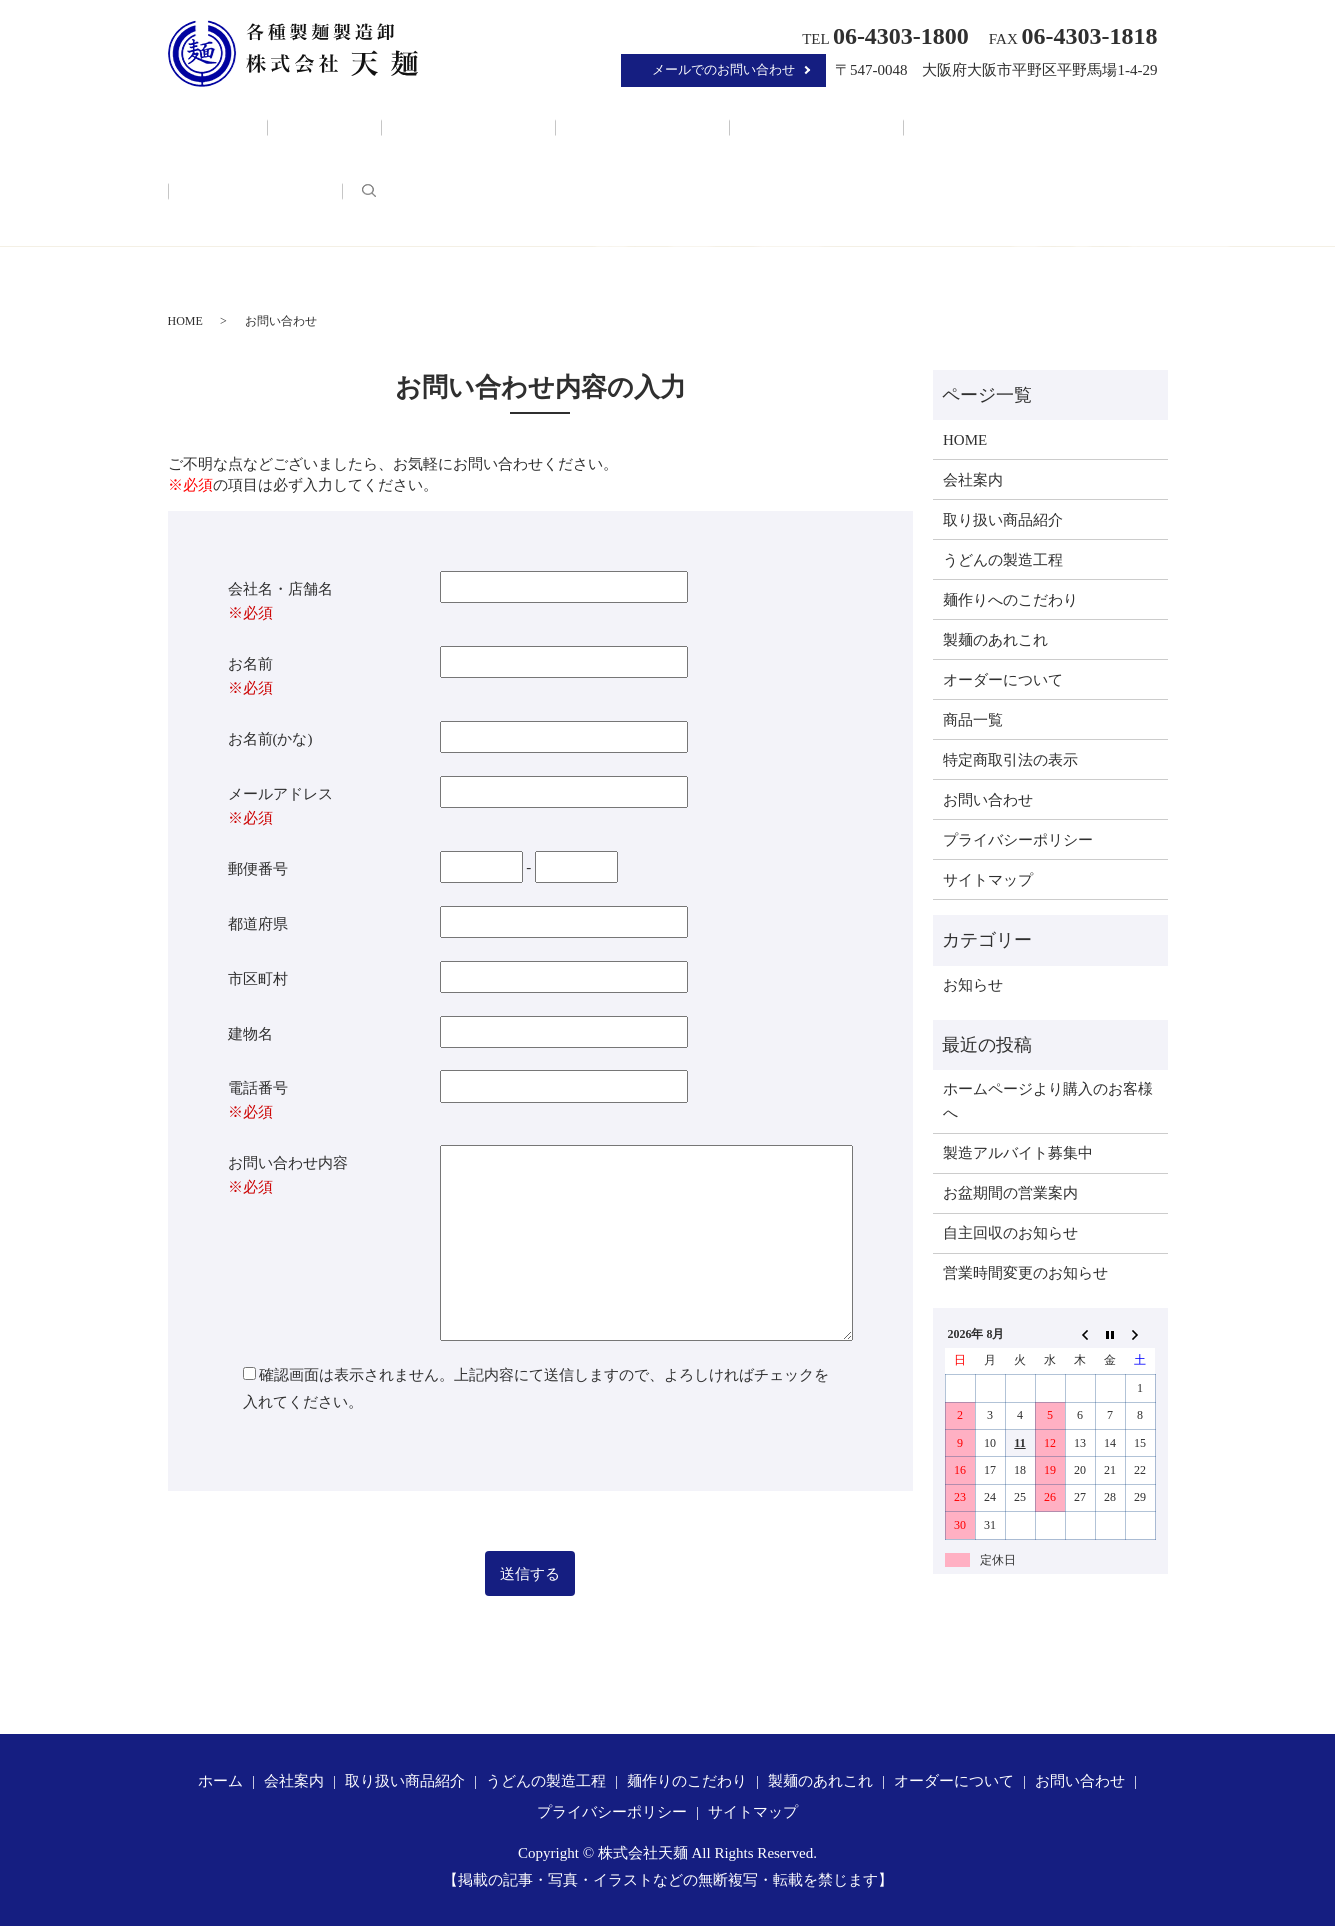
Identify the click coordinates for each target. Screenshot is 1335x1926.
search (1097, 120)
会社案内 (323, 121)
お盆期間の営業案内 (1010, 1193)
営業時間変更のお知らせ (1025, 1273)
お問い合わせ (988, 800)
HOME (185, 321)
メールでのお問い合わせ (723, 69)
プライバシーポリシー (1018, 840)
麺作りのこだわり (725, 121)
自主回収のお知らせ (1010, 1233)
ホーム (246, 121)
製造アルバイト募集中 (1018, 1153)
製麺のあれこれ (861, 121)
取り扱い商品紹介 (437, 121)
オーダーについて (998, 121)
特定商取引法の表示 (1010, 760)
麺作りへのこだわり (1010, 600)
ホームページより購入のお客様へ (1048, 1101)
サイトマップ (988, 880)
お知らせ (973, 985)
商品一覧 (973, 720)
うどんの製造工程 (581, 121)
